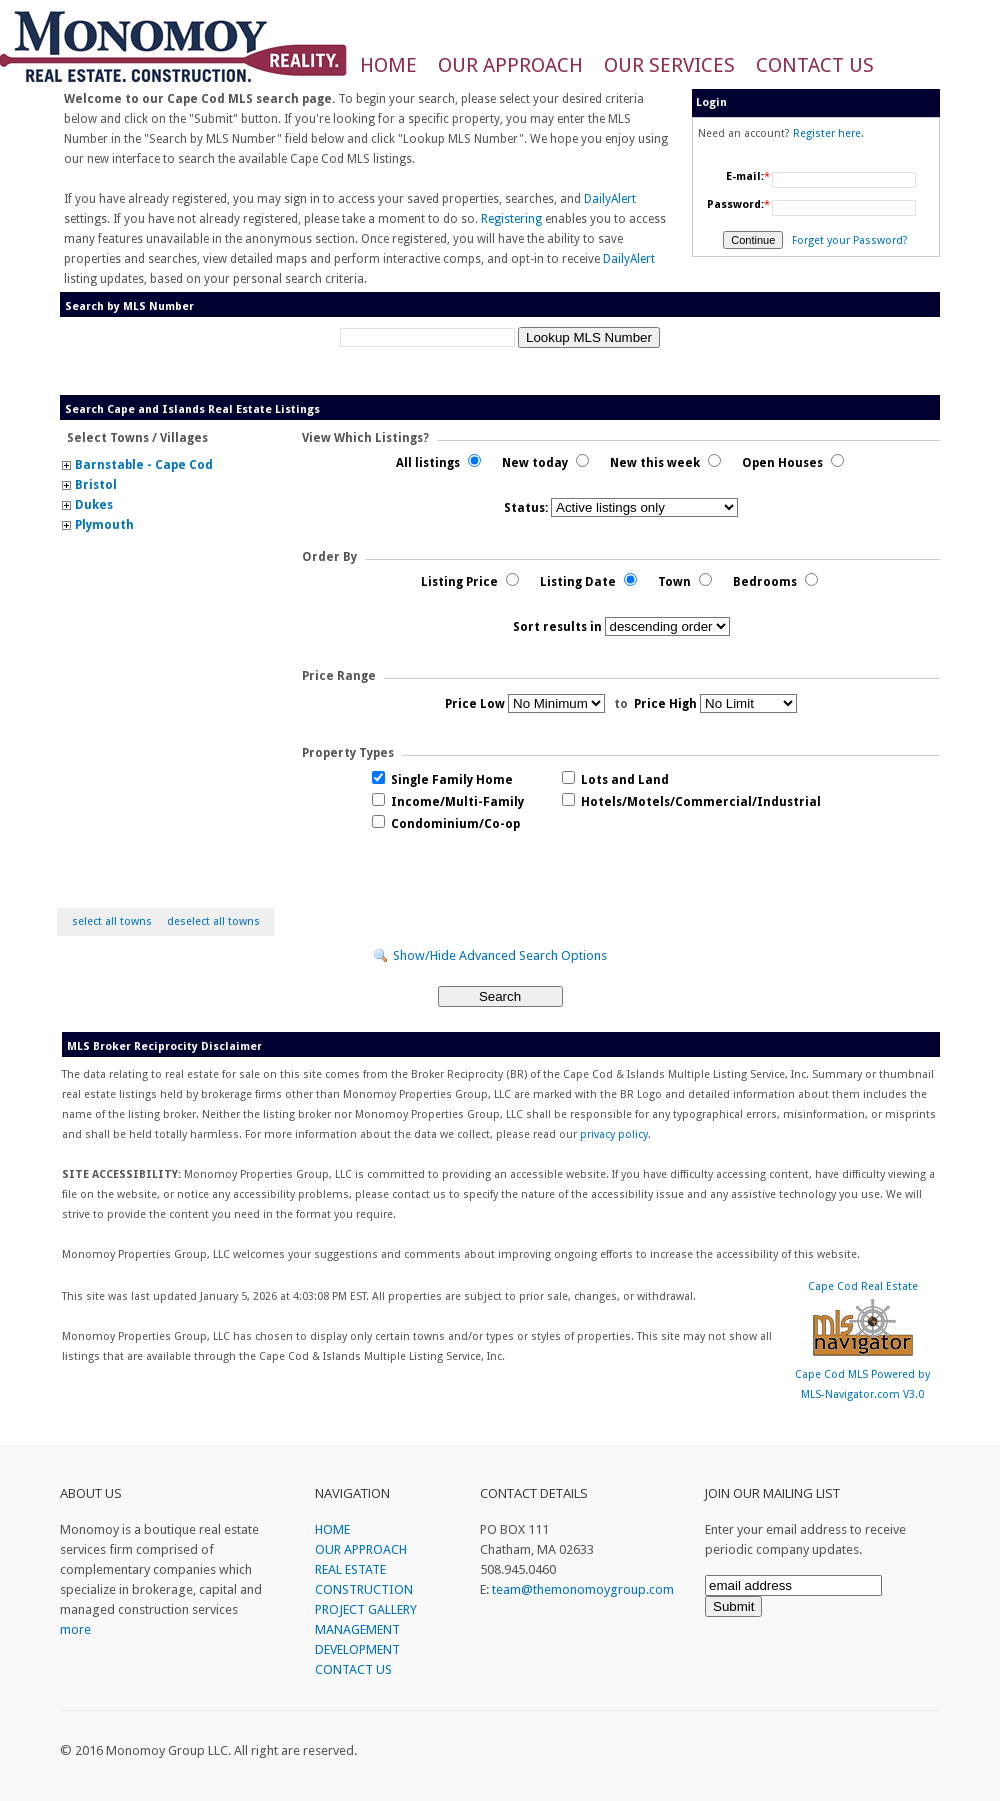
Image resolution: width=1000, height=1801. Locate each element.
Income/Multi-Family (448, 802)
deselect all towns (213, 921)
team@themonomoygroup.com (583, 1589)
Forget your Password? (850, 240)
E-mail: (745, 176)
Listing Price (470, 582)
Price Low (475, 704)
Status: (526, 508)
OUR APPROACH (510, 65)
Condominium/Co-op (446, 824)
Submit (733, 1606)
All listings (438, 463)
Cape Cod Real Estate (863, 1286)
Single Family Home (442, 780)
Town (685, 582)
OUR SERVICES (669, 65)
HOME (388, 65)
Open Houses (793, 463)
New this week (665, 463)
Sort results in (557, 627)
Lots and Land (615, 780)
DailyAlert (610, 199)
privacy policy (614, 1134)
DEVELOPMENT (357, 1649)
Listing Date (588, 582)
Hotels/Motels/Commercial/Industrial (691, 802)
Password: (735, 204)
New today (545, 463)
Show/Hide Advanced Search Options (500, 955)
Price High (665, 704)
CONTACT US (815, 65)
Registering (511, 219)
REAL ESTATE (350, 1569)
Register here (827, 133)
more (75, 1629)
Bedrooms (775, 582)
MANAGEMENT (357, 1629)
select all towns (112, 921)
